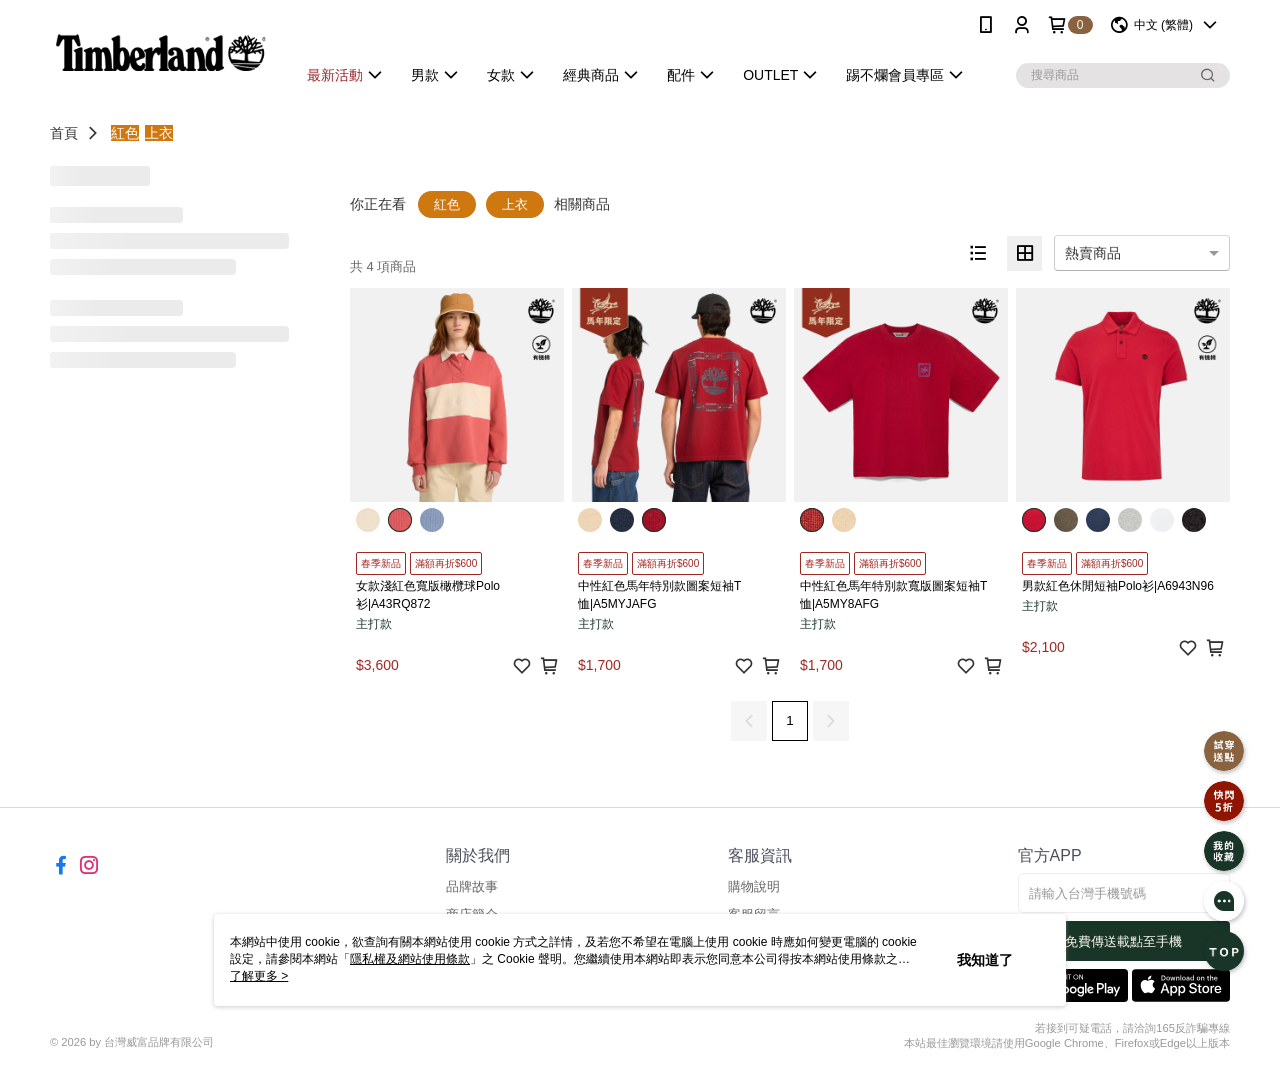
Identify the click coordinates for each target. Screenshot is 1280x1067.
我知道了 (985, 960)
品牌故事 (472, 886)
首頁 (64, 133)
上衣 (159, 133)
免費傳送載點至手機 (1123, 941)
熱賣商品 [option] (1093, 253)
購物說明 (754, 886)
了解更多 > (259, 976)
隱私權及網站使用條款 (410, 959)
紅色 (125, 133)
